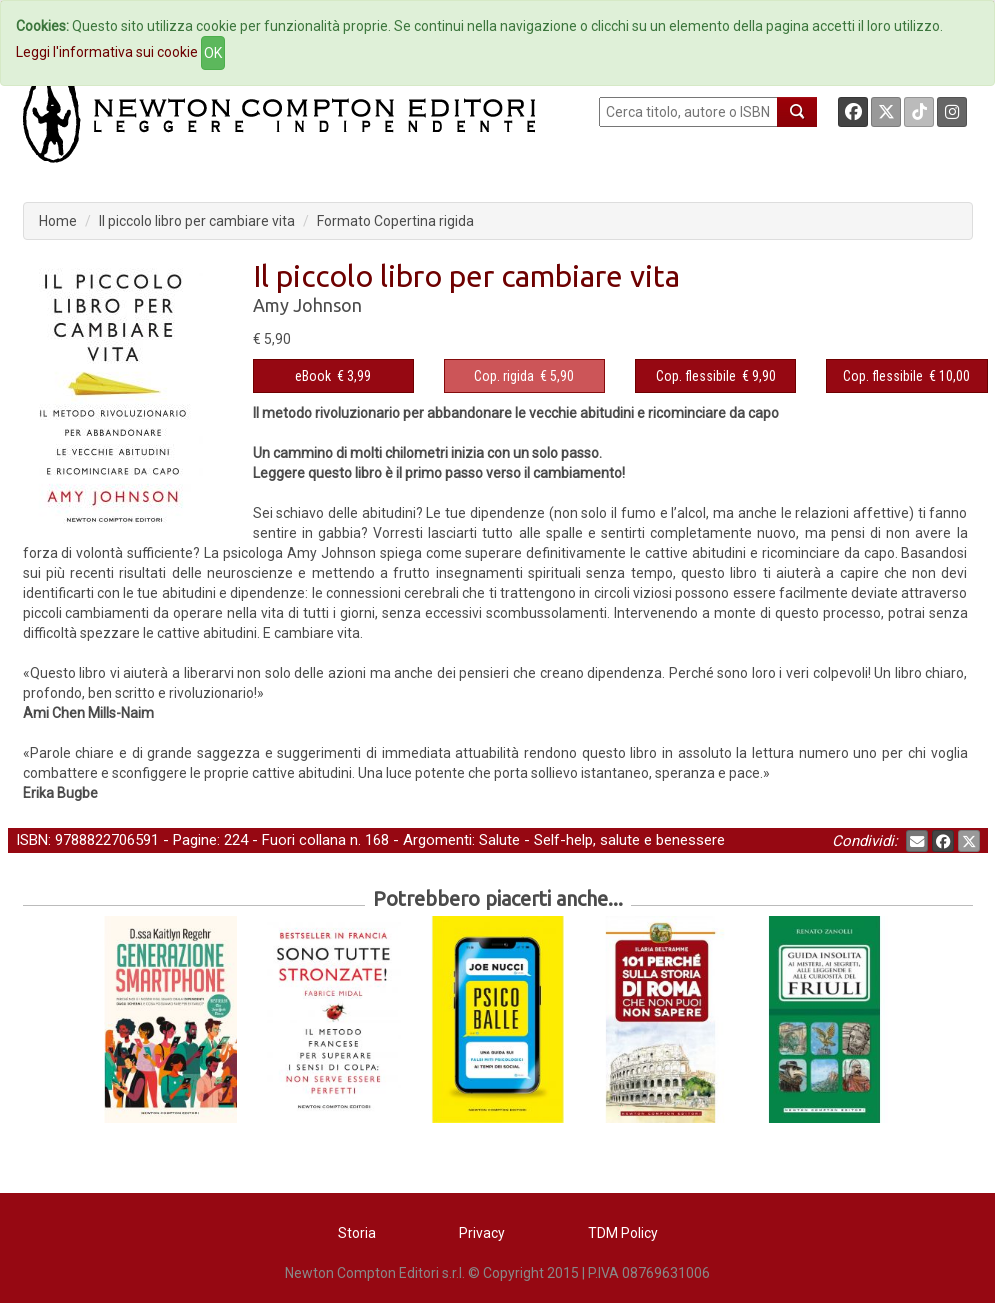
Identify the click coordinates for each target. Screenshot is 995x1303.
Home (58, 221)
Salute (499, 840)
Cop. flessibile (696, 376)
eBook (313, 376)
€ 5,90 (524, 376)
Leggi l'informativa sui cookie (107, 52)
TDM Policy (623, 1233)
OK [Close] (213, 53)
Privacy (482, 1233)
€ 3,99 (333, 376)
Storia (357, 1233)
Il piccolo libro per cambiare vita (197, 221)
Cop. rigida (504, 376)
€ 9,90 (716, 376)
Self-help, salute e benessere (629, 840)
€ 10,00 (906, 376)
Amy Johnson (307, 305)
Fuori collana (304, 840)
